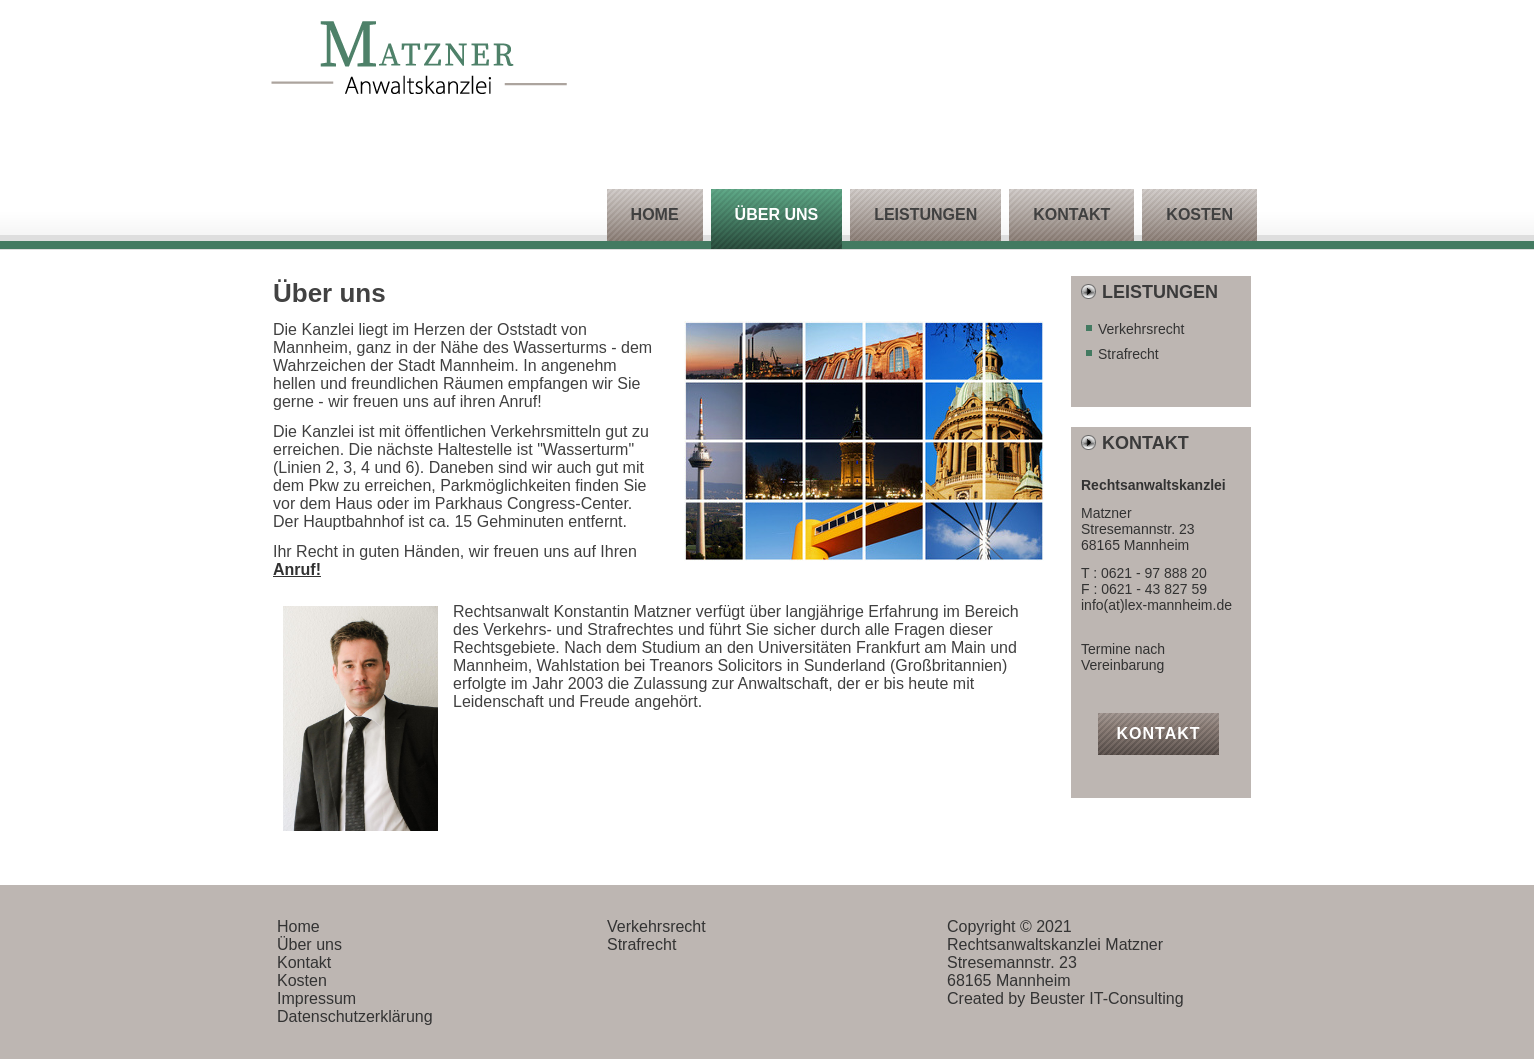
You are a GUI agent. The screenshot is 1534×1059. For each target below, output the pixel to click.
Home (655, 214)
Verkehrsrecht (1141, 329)
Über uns (777, 214)
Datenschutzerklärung (355, 1016)
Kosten (1199, 214)
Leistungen (925, 214)
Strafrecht (1128, 354)
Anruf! (297, 569)
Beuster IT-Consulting (1107, 998)
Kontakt (1071, 214)
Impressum (316, 998)
